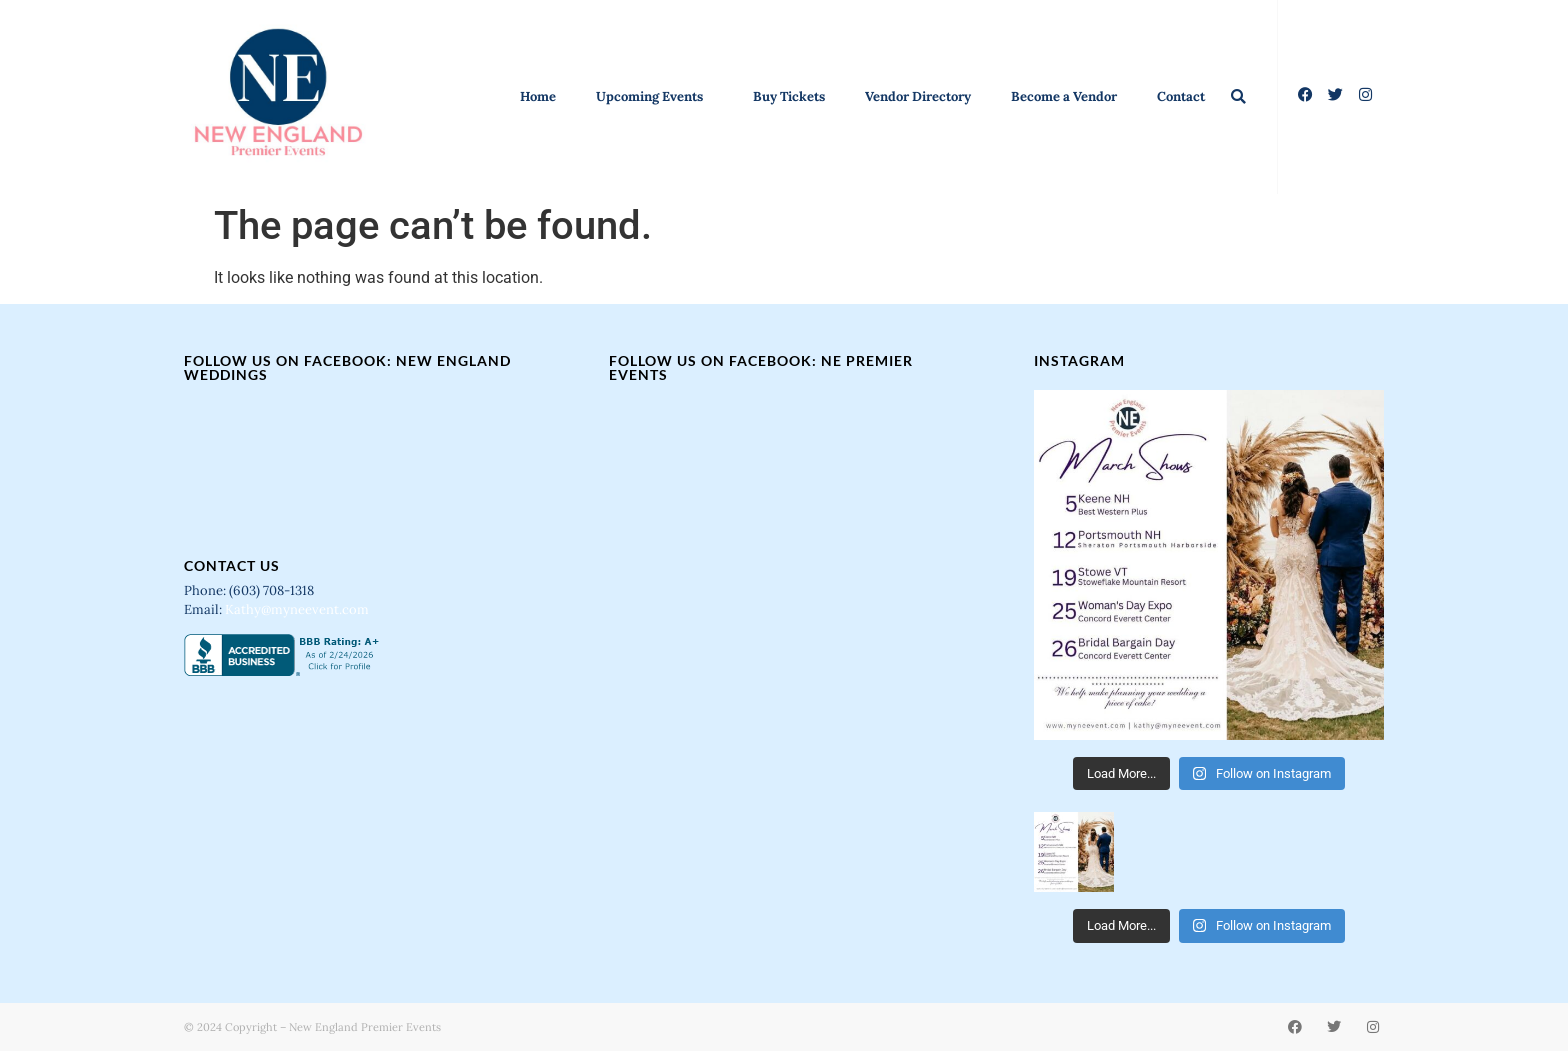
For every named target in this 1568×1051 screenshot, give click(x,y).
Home (538, 96)
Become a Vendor (1064, 96)
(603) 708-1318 (273, 590)
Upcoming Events (654, 97)
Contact (1181, 96)
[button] (1238, 96)
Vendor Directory (918, 96)
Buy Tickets (789, 96)
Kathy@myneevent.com (297, 609)
